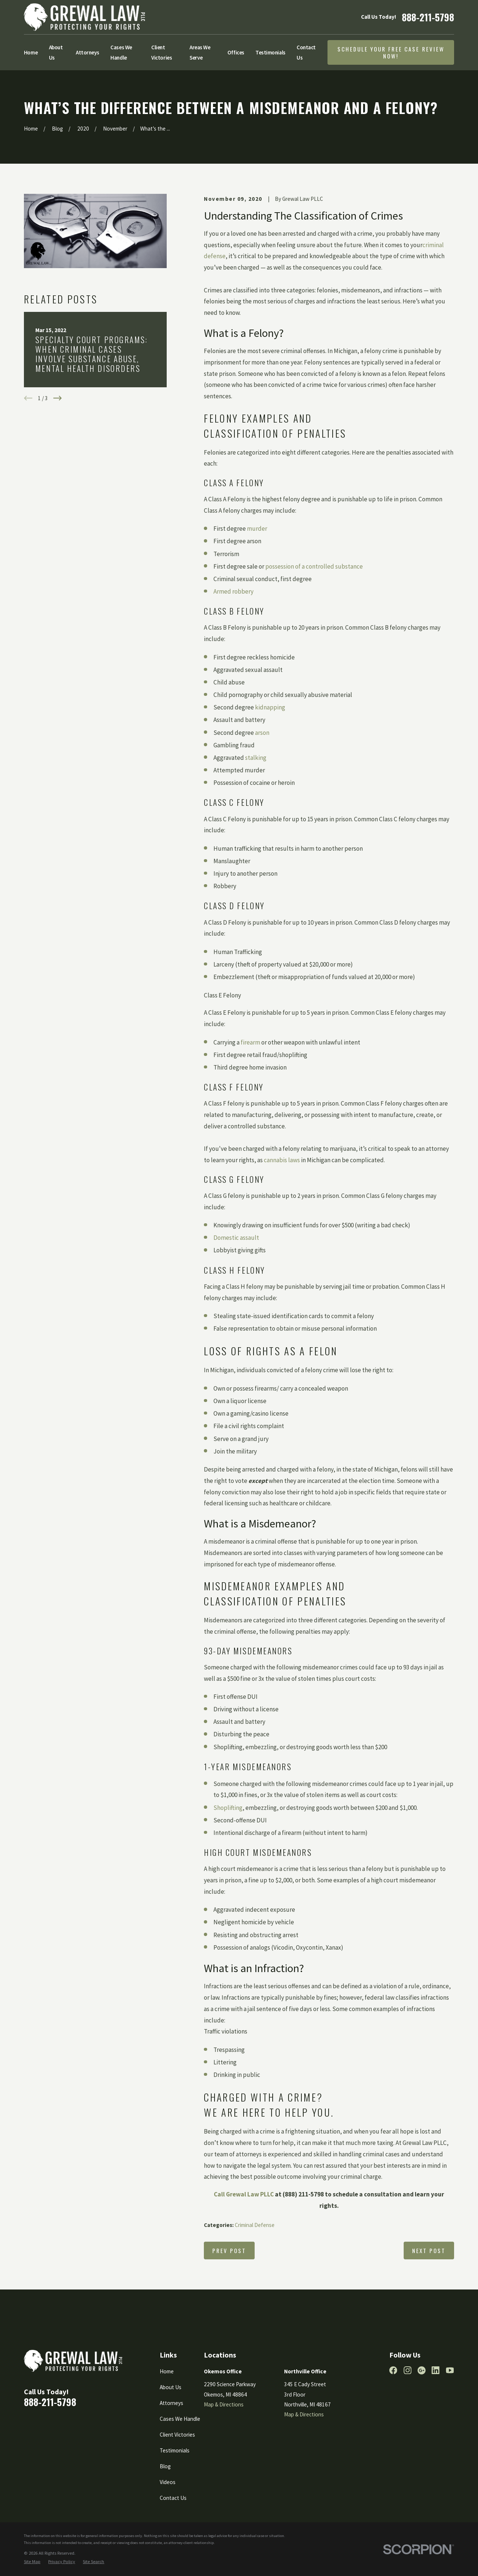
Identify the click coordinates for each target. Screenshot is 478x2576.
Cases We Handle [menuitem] (121, 52)
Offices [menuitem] (235, 52)
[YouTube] (450, 2370)
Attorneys (171, 2402)
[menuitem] (32, 2562)
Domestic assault (236, 1238)
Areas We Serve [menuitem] (200, 52)
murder (257, 528)
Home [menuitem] (31, 52)
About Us (170, 2387)
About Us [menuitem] (56, 52)
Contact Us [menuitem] (306, 52)
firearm (250, 1042)
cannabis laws (282, 1160)
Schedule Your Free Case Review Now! (391, 52)
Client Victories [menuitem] (161, 52)
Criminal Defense (255, 2224)
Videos (168, 2482)
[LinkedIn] (435, 2370)
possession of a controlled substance (314, 566)
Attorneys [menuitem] (87, 52)
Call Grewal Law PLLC (244, 2194)
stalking (255, 758)
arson (262, 733)
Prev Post (229, 2250)
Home (167, 2371)
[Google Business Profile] (421, 2370)
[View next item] (57, 398)
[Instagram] (407, 2370)
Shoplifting (227, 1808)
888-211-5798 (428, 17)
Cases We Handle (180, 2418)
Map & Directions (224, 2404)
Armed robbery (233, 591)
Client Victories (177, 2434)
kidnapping (270, 707)
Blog (165, 2466)
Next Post (429, 2250)
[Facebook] (393, 2370)
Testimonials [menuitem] (270, 52)
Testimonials (175, 2450)
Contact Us (173, 2497)
